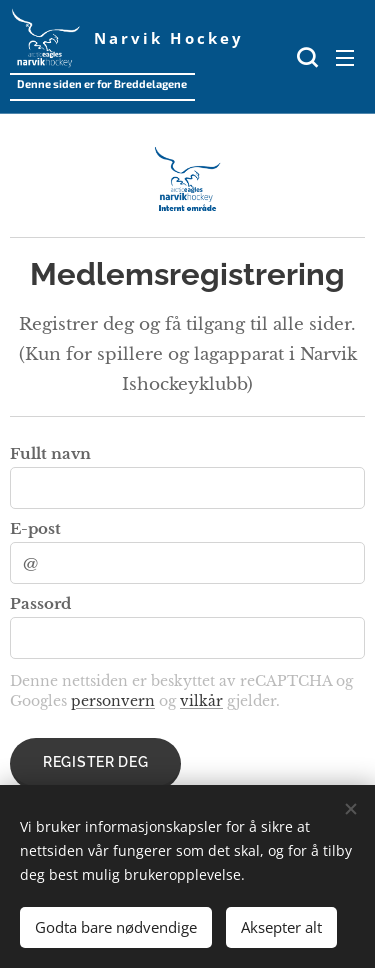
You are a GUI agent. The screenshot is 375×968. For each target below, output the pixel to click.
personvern (113, 701)
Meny (345, 58)
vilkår (201, 701)
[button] (305, 57)
